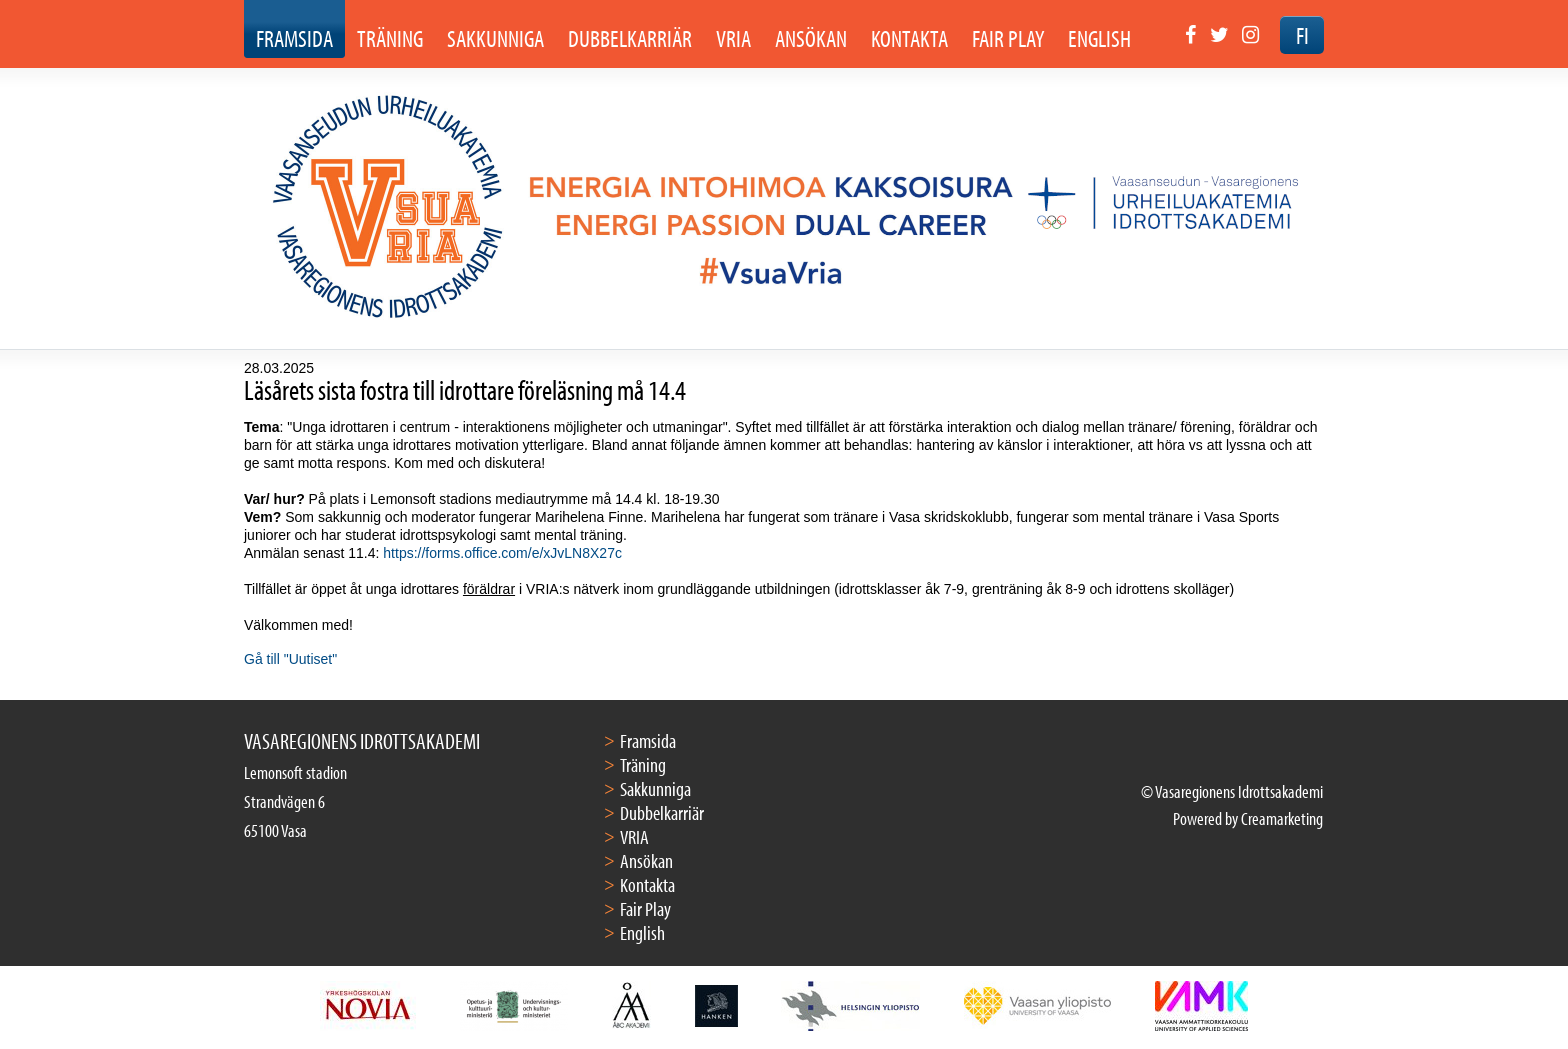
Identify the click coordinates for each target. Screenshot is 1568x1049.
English (642, 932)
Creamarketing (1282, 818)
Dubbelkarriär (662, 812)
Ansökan (646, 860)
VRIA (634, 836)
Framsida (648, 740)
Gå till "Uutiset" (290, 659)
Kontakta (647, 884)
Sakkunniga (655, 788)
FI (1302, 35)
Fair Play (645, 908)
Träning (643, 764)
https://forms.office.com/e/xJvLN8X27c (502, 553)
